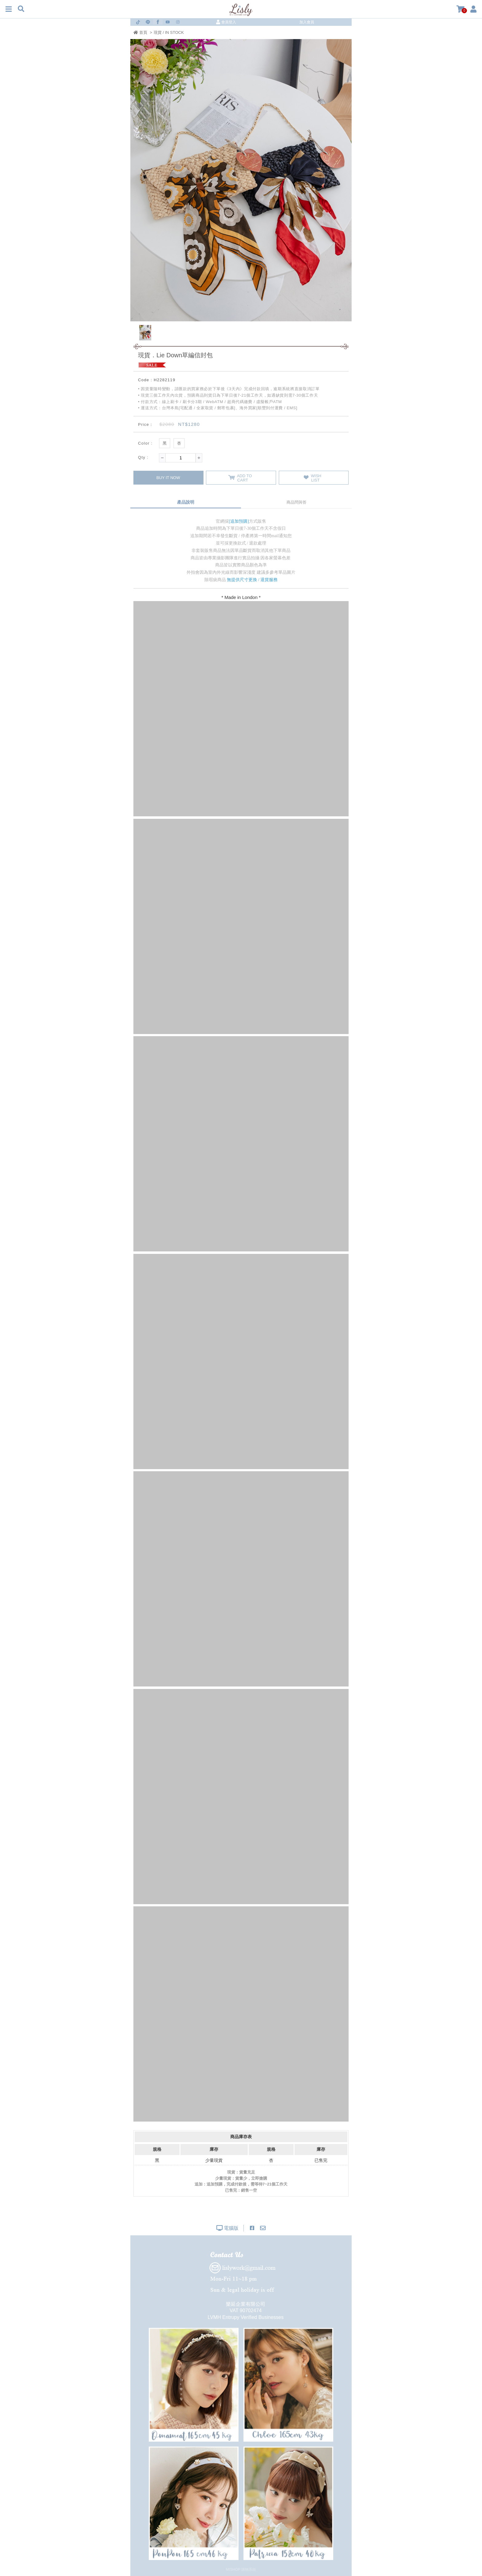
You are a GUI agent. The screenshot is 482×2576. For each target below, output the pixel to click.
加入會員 (306, 22)
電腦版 (227, 2228)
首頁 (140, 32)
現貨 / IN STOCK (169, 32)
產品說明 (185, 502)
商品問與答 (296, 502)
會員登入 (226, 22)
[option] (241, 180)
